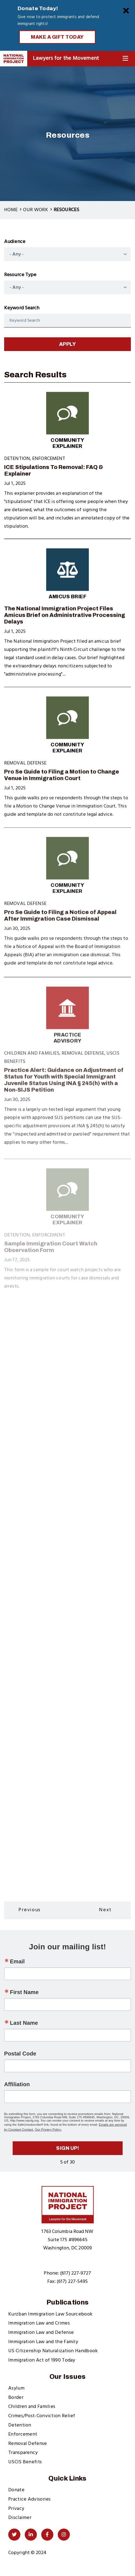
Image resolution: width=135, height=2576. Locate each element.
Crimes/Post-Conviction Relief (41, 2416)
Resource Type (20, 275)
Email (17, 1961)
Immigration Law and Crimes (39, 2323)
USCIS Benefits (25, 2462)
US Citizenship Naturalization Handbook (53, 2351)
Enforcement (22, 2434)
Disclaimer (19, 2518)
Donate (16, 2490)
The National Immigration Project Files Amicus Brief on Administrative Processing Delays (64, 622)
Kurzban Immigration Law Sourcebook (50, 2314)
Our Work (35, 210)
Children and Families (31, 2407)
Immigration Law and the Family (43, 2342)
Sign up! (67, 2148)
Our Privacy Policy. (48, 2129)
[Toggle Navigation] (125, 59)
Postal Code (20, 2053)
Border (15, 2398)
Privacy (16, 2509)
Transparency (23, 2453)
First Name (24, 1992)
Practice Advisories (29, 2499)
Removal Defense (27, 2444)
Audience (14, 242)
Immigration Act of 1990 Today (41, 2360)
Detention (19, 2425)
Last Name (24, 2023)
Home (11, 210)
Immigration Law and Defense (41, 2333)
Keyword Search (21, 308)
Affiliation (17, 2084)
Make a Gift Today (57, 37)
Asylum (16, 2388)
